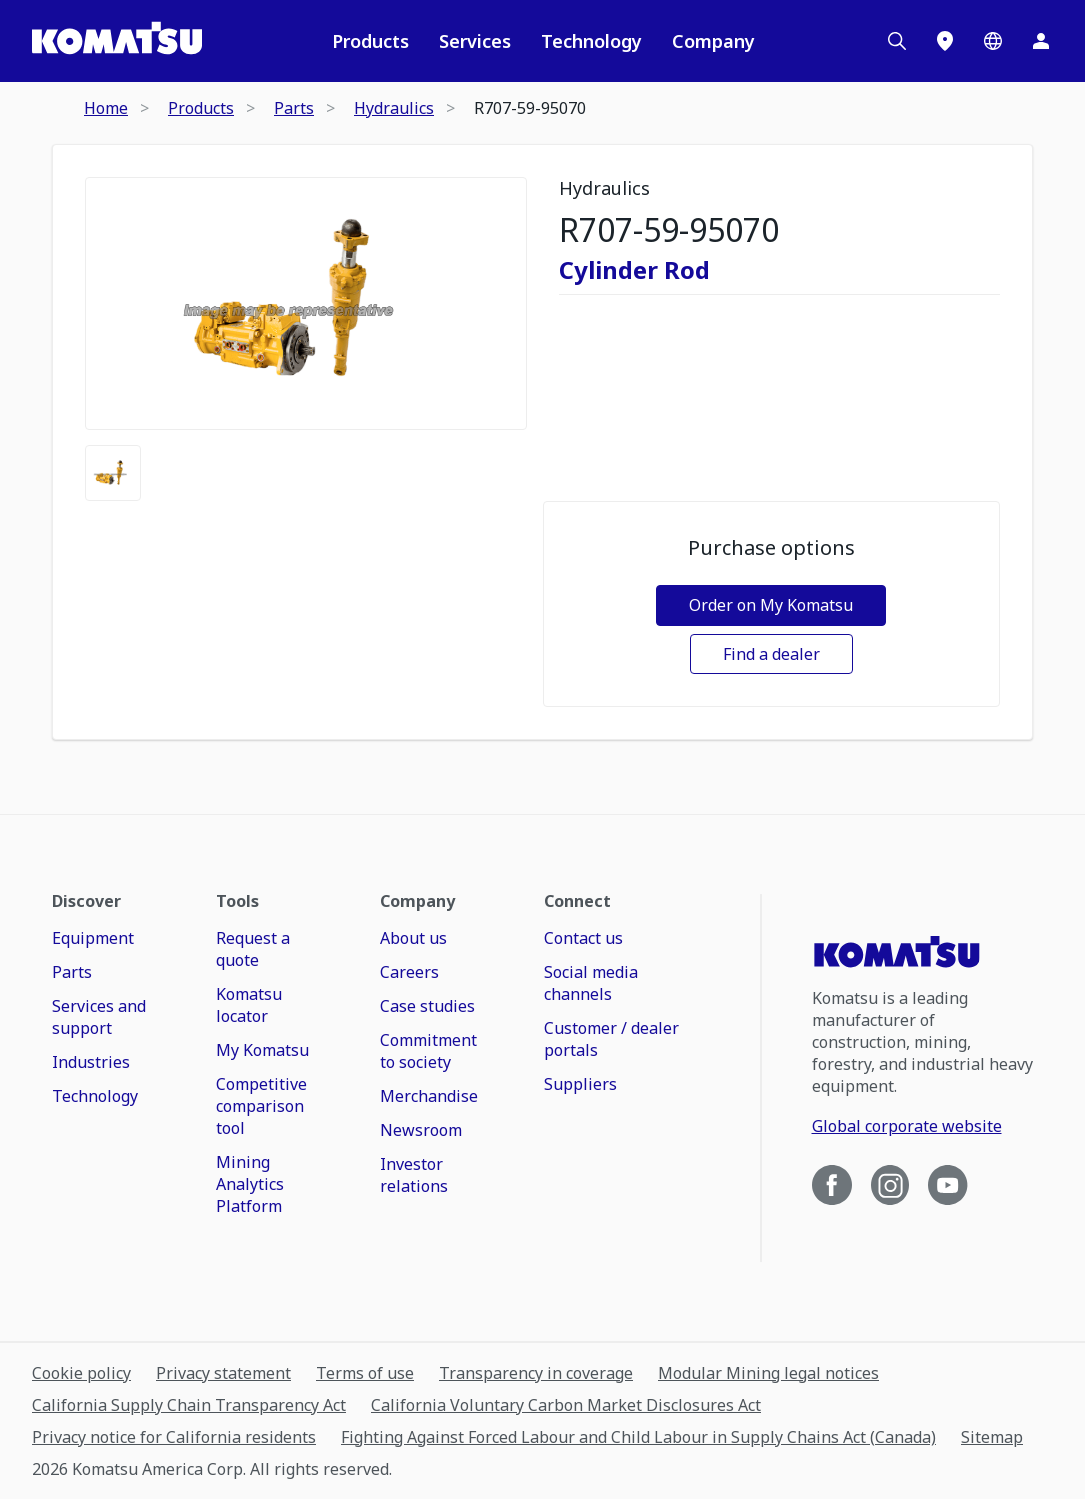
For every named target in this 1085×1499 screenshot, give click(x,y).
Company (713, 41)
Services (475, 41)
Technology (591, 41)
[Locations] (945, 41)
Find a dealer (771, 654)
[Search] (897, 41)
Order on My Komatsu (771, 605)
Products (370, 41)
